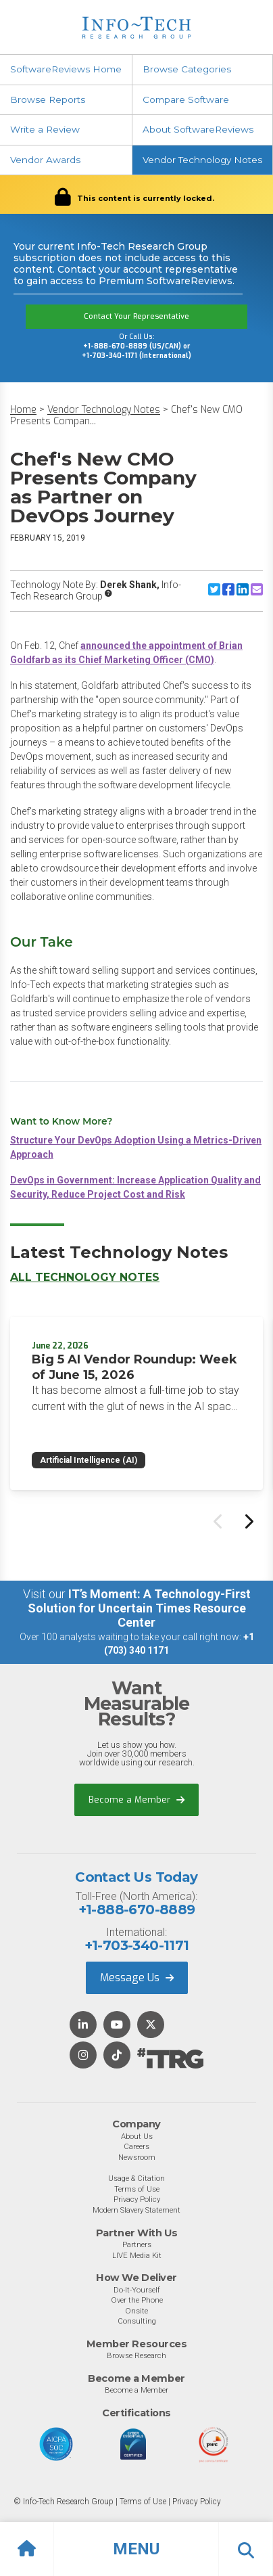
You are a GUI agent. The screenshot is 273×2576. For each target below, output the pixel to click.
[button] (136, 2549)
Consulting (137, 2321)
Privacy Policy (137, 2199)
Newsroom (136, 2157)
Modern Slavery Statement (136, 2210)
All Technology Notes (84, 1277)
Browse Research (136, 2355)
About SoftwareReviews (198, 129)
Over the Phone (137, 2300)
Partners (136, 2244)
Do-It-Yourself (137, 2290)
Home (23, 409)
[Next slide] (248, 1521)
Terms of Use (136, 2189)
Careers (136, 2146)
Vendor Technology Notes (202, 159)
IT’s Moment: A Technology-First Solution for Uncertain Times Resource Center (139, 1608)
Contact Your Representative (136, 316)
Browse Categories (187, 69)
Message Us (137, 1977)
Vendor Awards (45, 159)
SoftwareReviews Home (66, 69)
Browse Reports (47, 99)
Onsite (136, 2310)
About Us (137, 2136)
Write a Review (45, 129)
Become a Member (136, 1799)
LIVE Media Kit (137, 2255)
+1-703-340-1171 (136, 1945)
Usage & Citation (136, 2178)
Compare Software (186, 99)
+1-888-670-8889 (136, 1909)
